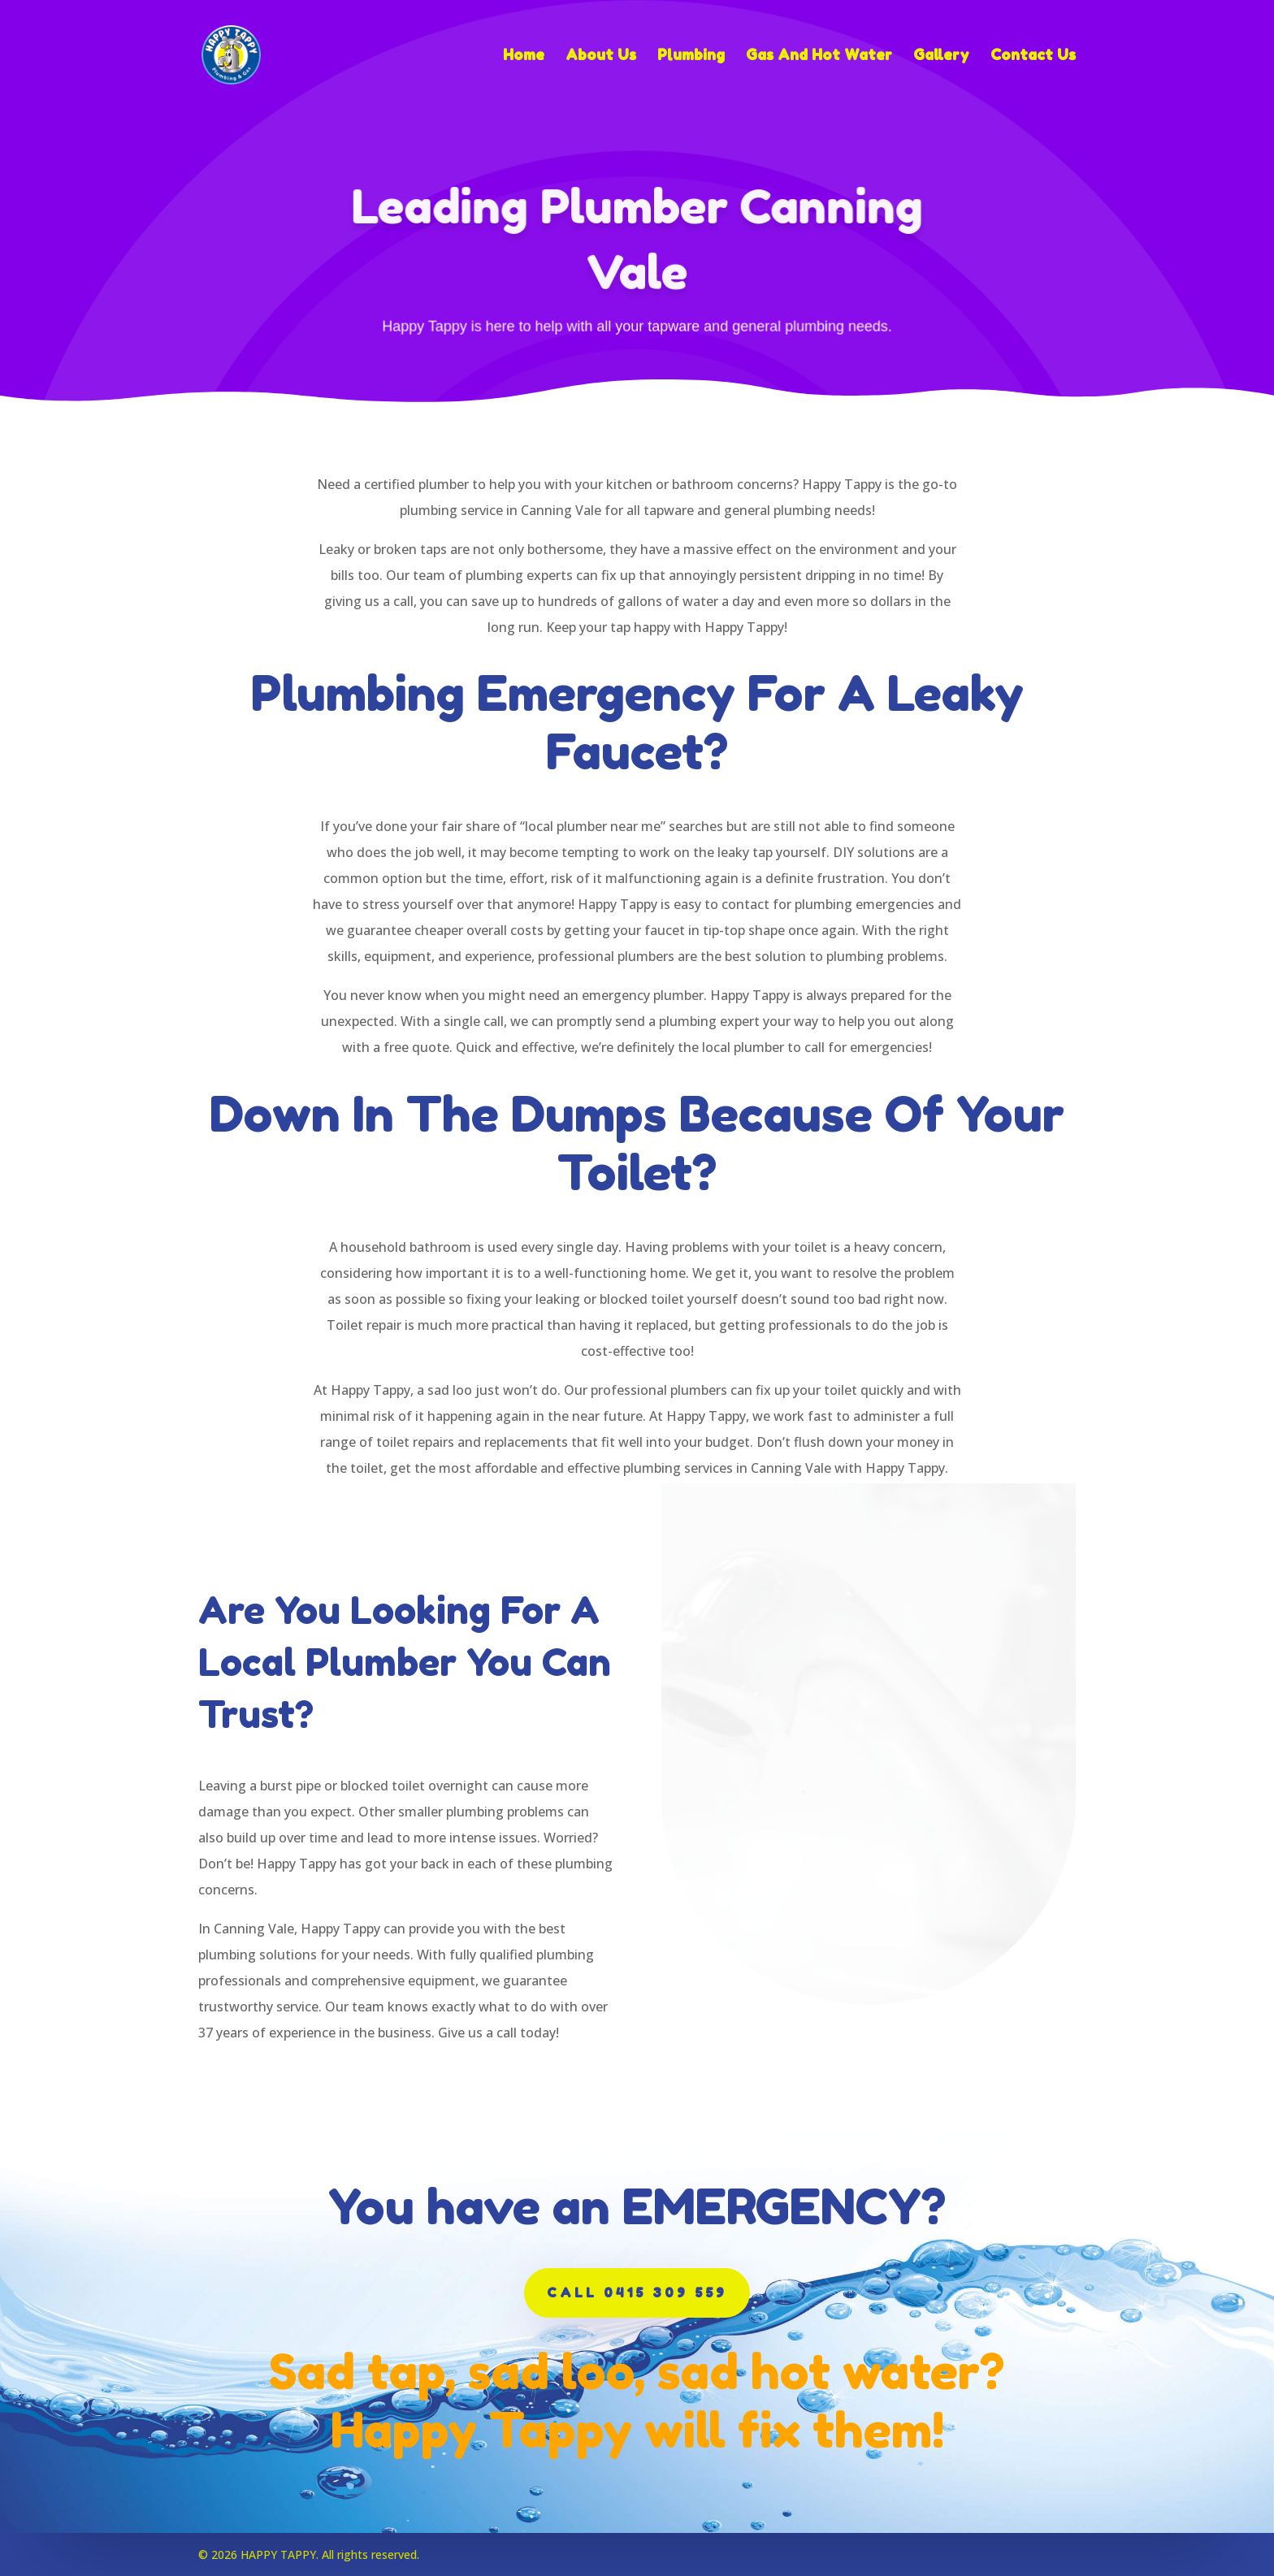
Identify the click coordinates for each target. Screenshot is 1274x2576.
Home (523, 56)
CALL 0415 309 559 (637, 2292)
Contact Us (1033, 56)
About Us (601, 56)
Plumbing (691, 56)
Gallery (941, 56)
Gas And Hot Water (819, 56)
